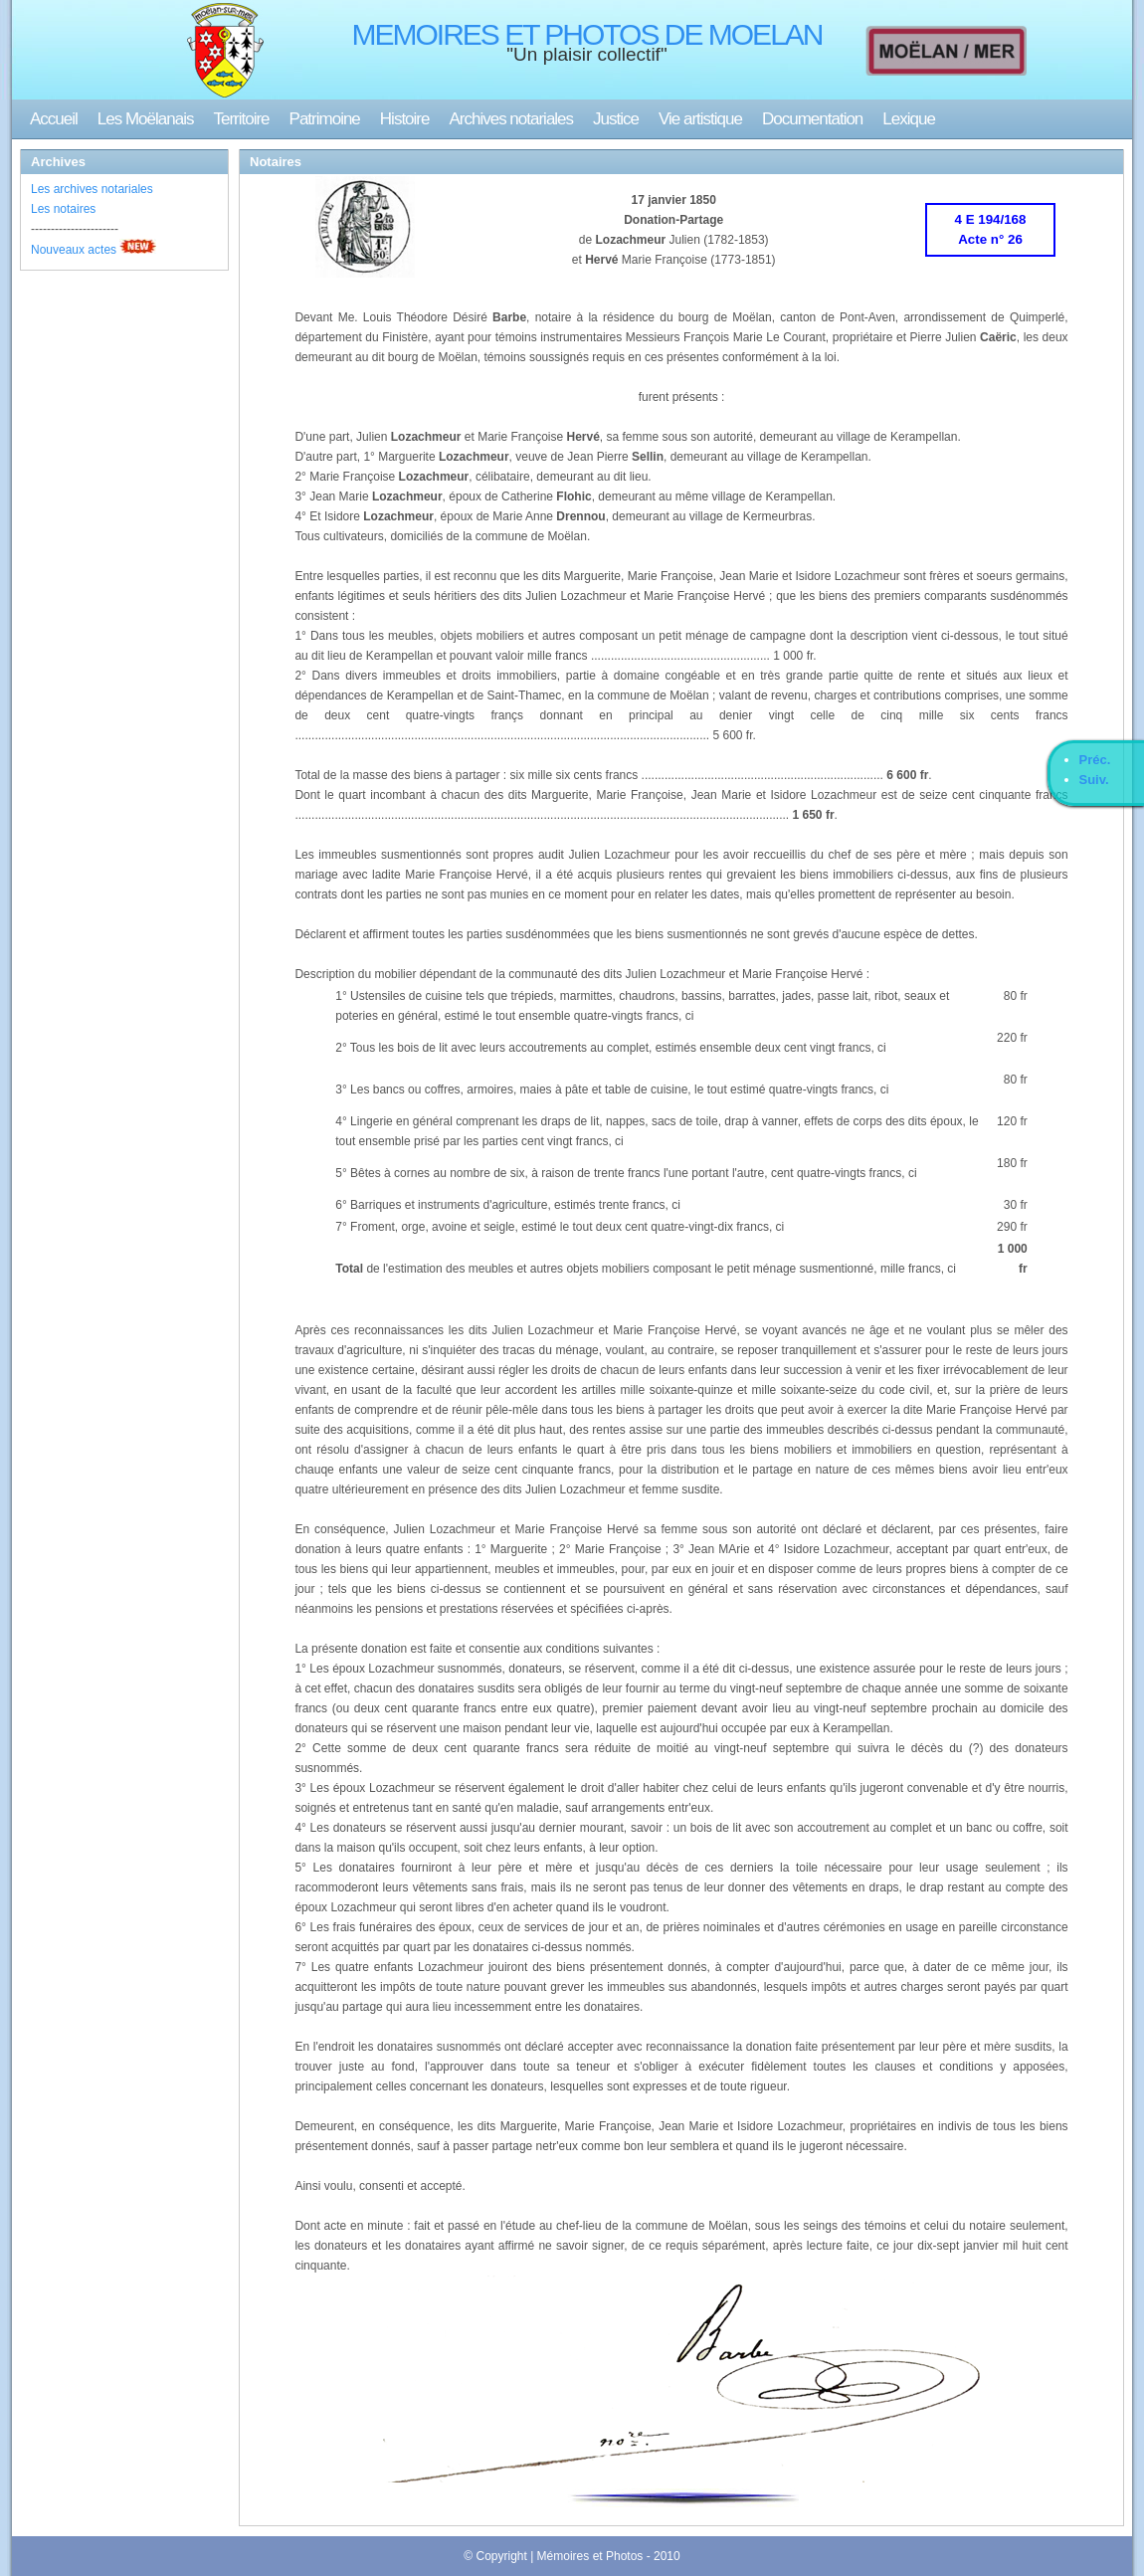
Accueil (54, 118)
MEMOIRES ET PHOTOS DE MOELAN (587, 34)
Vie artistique (700, 118)
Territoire (241, 118)
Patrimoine (324, 118)
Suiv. (1094, 779)
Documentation (812, 118)
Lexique (908, 118)
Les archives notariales (92, 189)
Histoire (405, 118)
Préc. (1095, 759)
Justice (616, 118)
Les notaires (63, 209)
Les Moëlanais (145, 118)
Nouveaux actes (73, 250)
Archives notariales (511, 118)
